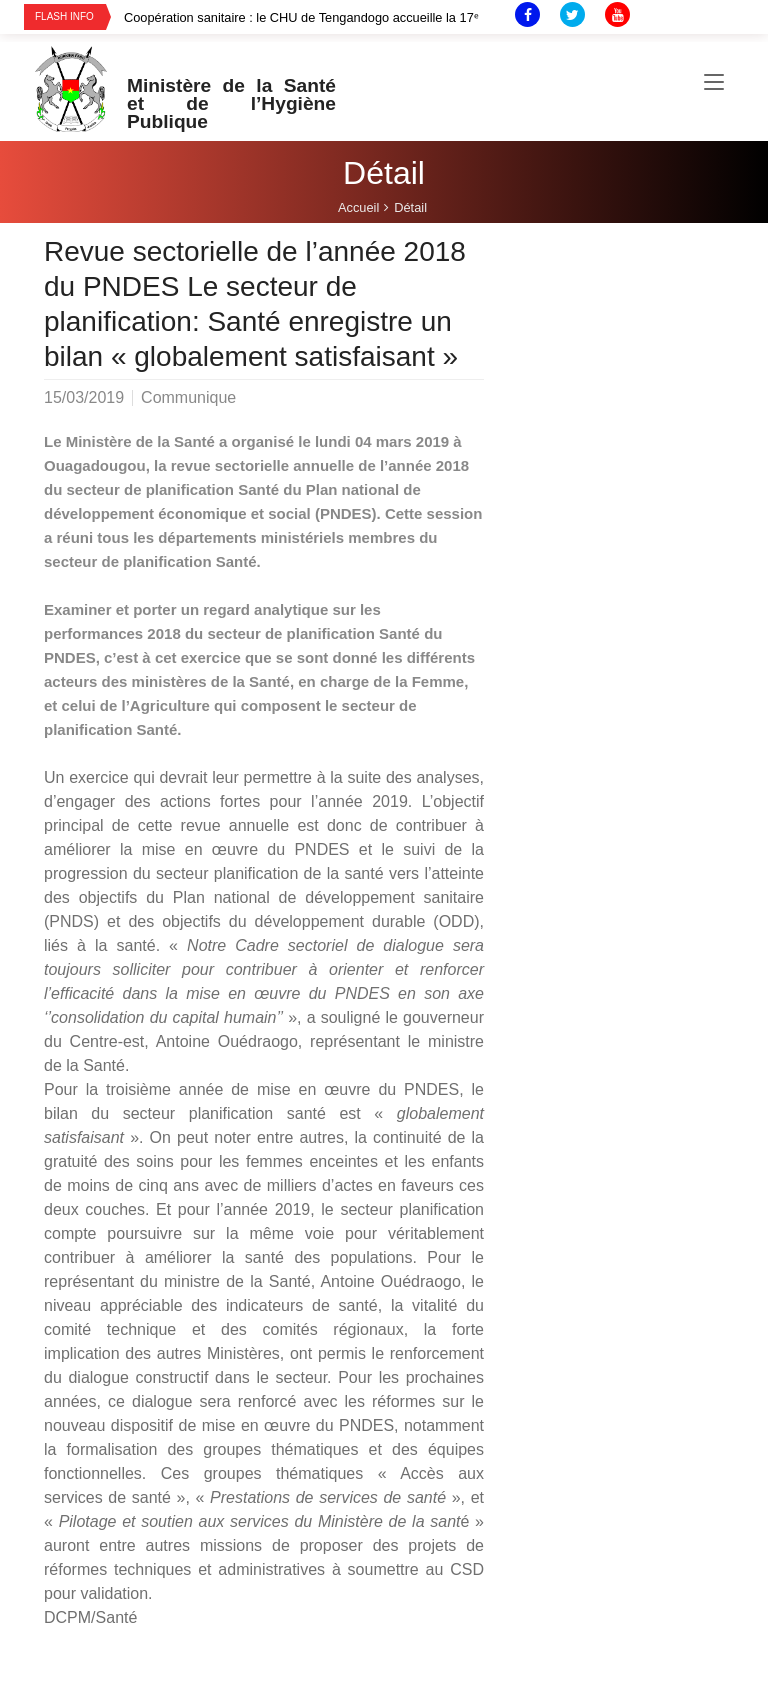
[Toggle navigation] (714, 83)
